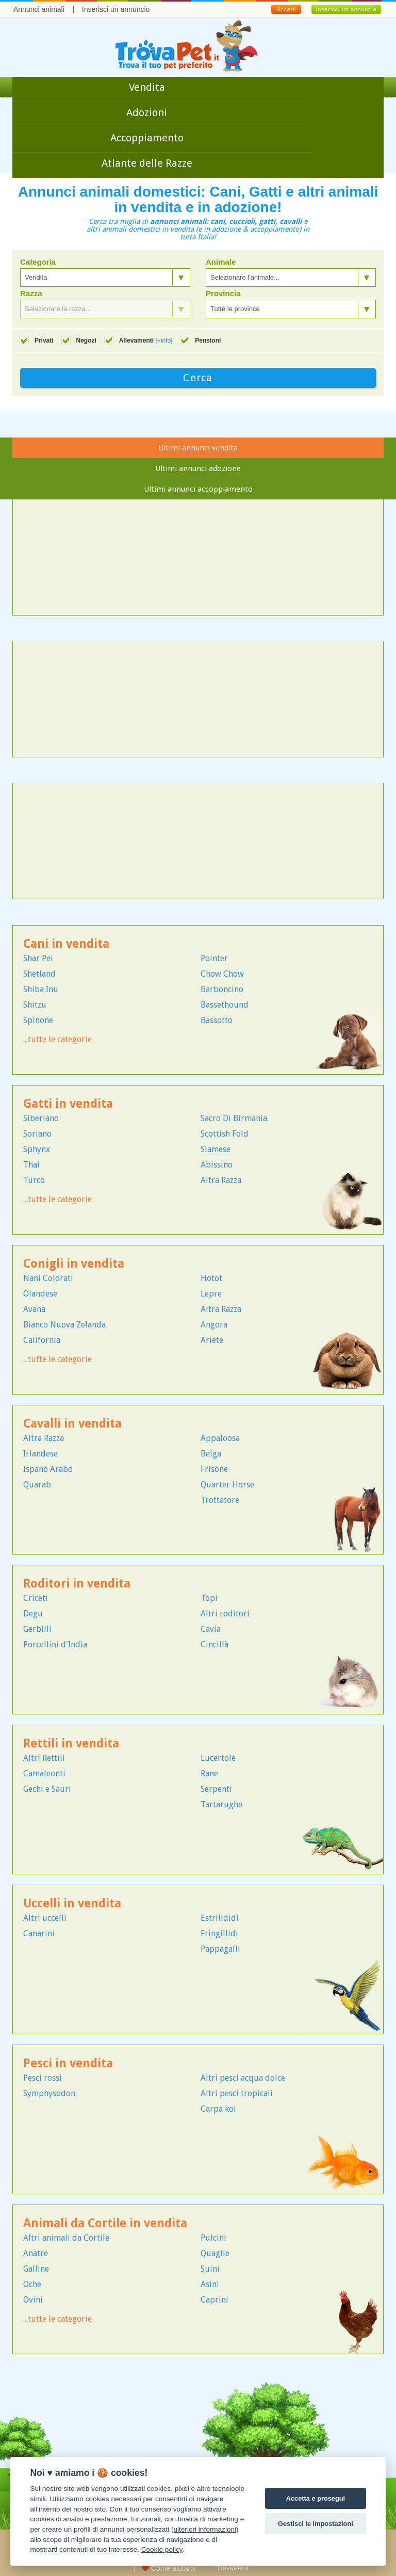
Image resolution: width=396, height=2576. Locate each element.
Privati (44, 340)
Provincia (223, 293)
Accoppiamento (147, 138)
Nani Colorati (48, 1278)
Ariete (212, 1340)
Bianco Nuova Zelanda (64, 1325)
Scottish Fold (225, 1134)
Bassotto (217, 1020)
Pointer (214, 958)
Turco (34, 1180)
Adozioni (146, 112)
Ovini (33, 2300)
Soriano (37, 1134)
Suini (210, 2269)
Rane (209, 1773)
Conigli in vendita (73, 1264)
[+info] (163, 340)
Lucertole (218, 1758)
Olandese (40, 1294)
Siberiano (41, 1118)
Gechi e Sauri (47, 1789)
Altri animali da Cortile (66, 2238)
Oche (32, 2284)
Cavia (211, 1629)
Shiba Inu (40, 989)
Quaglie (215, 2253)
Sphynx (36, 1149)
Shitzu (34, 1005)
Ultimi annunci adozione (198, 468)
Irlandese (40, 1454)
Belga (211, 1454)
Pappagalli (220, 1949)
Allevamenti (146, 340)
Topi (209, 1598)
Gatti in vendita (68, 1104)
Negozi (86, 340)
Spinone (38, 1020)
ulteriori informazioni (204, 2529)
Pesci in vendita (68, 2063)
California (41, 1340)
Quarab (37, 1484)
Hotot (211, 1278)
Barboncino (222, 989)
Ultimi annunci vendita (198, 447)
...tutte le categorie (57, 1039)
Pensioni (208, 340)
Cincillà (214, 1644)
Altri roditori (225, 1613)
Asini (210, 2284)
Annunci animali (38, 9)
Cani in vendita (66, 944)
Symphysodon (49, 2093)
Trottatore (220, 1500)
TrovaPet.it (233, 2568)
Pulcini (213, 2238)
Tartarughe (221, 1804)
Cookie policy (162, 2549)
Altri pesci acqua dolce (243, 2078)
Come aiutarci (168, 2568)
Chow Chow (222, 974)
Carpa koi (218, 2109)
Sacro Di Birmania (234, 1118)
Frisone (214, 1469)
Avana (34, 1309)
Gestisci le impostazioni (315, 2524)
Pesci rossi (42, 2078)
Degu (33, 1613)
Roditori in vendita (76, 1584)
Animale (221, 262)
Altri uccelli (45, 1918)
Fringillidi (219, 1933)
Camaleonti (44, 1773)
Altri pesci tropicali (237, 2093)
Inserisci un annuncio (116, 9)
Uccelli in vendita (72, 1903)
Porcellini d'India (55, 1644)
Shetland (39, 974)
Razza (31, 293)
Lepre (211, 1294)
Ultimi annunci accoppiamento (198, 489)
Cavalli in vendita (72, 1424)
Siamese (215, 1149)
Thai (31, 1165)
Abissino (217, 1165)
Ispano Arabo (48, 1469)
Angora (214, 1325)
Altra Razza (221, 1180)
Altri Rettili (44, 1758)
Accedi (285, 9)
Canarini (39, 1933)
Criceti (35, 1598)
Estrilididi (220, 1918)
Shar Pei (38, 958)
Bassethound (225, 1005)
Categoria (38, 262)
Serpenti (216, 1789)
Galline (36, 2269)
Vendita (147, 87)
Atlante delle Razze (147, 163)
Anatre (35, 2253)
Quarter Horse (227, 1484)
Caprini (214, 2300)
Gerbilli (37, 1629)
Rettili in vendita (71, 1744)
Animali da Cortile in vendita (105, 2223)
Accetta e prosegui (315, 2498)
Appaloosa (220, 1438)
